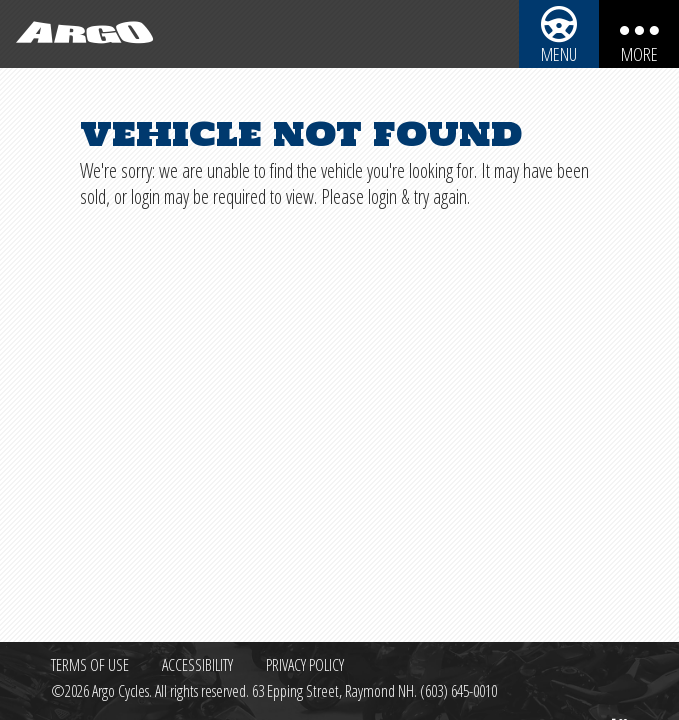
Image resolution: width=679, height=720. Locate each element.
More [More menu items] (639, 54)
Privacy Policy (305, 665)
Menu (559, 54)
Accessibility (197, 665)
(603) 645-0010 (458, 691)
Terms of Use (90, 665)
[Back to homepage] (80, 34)
